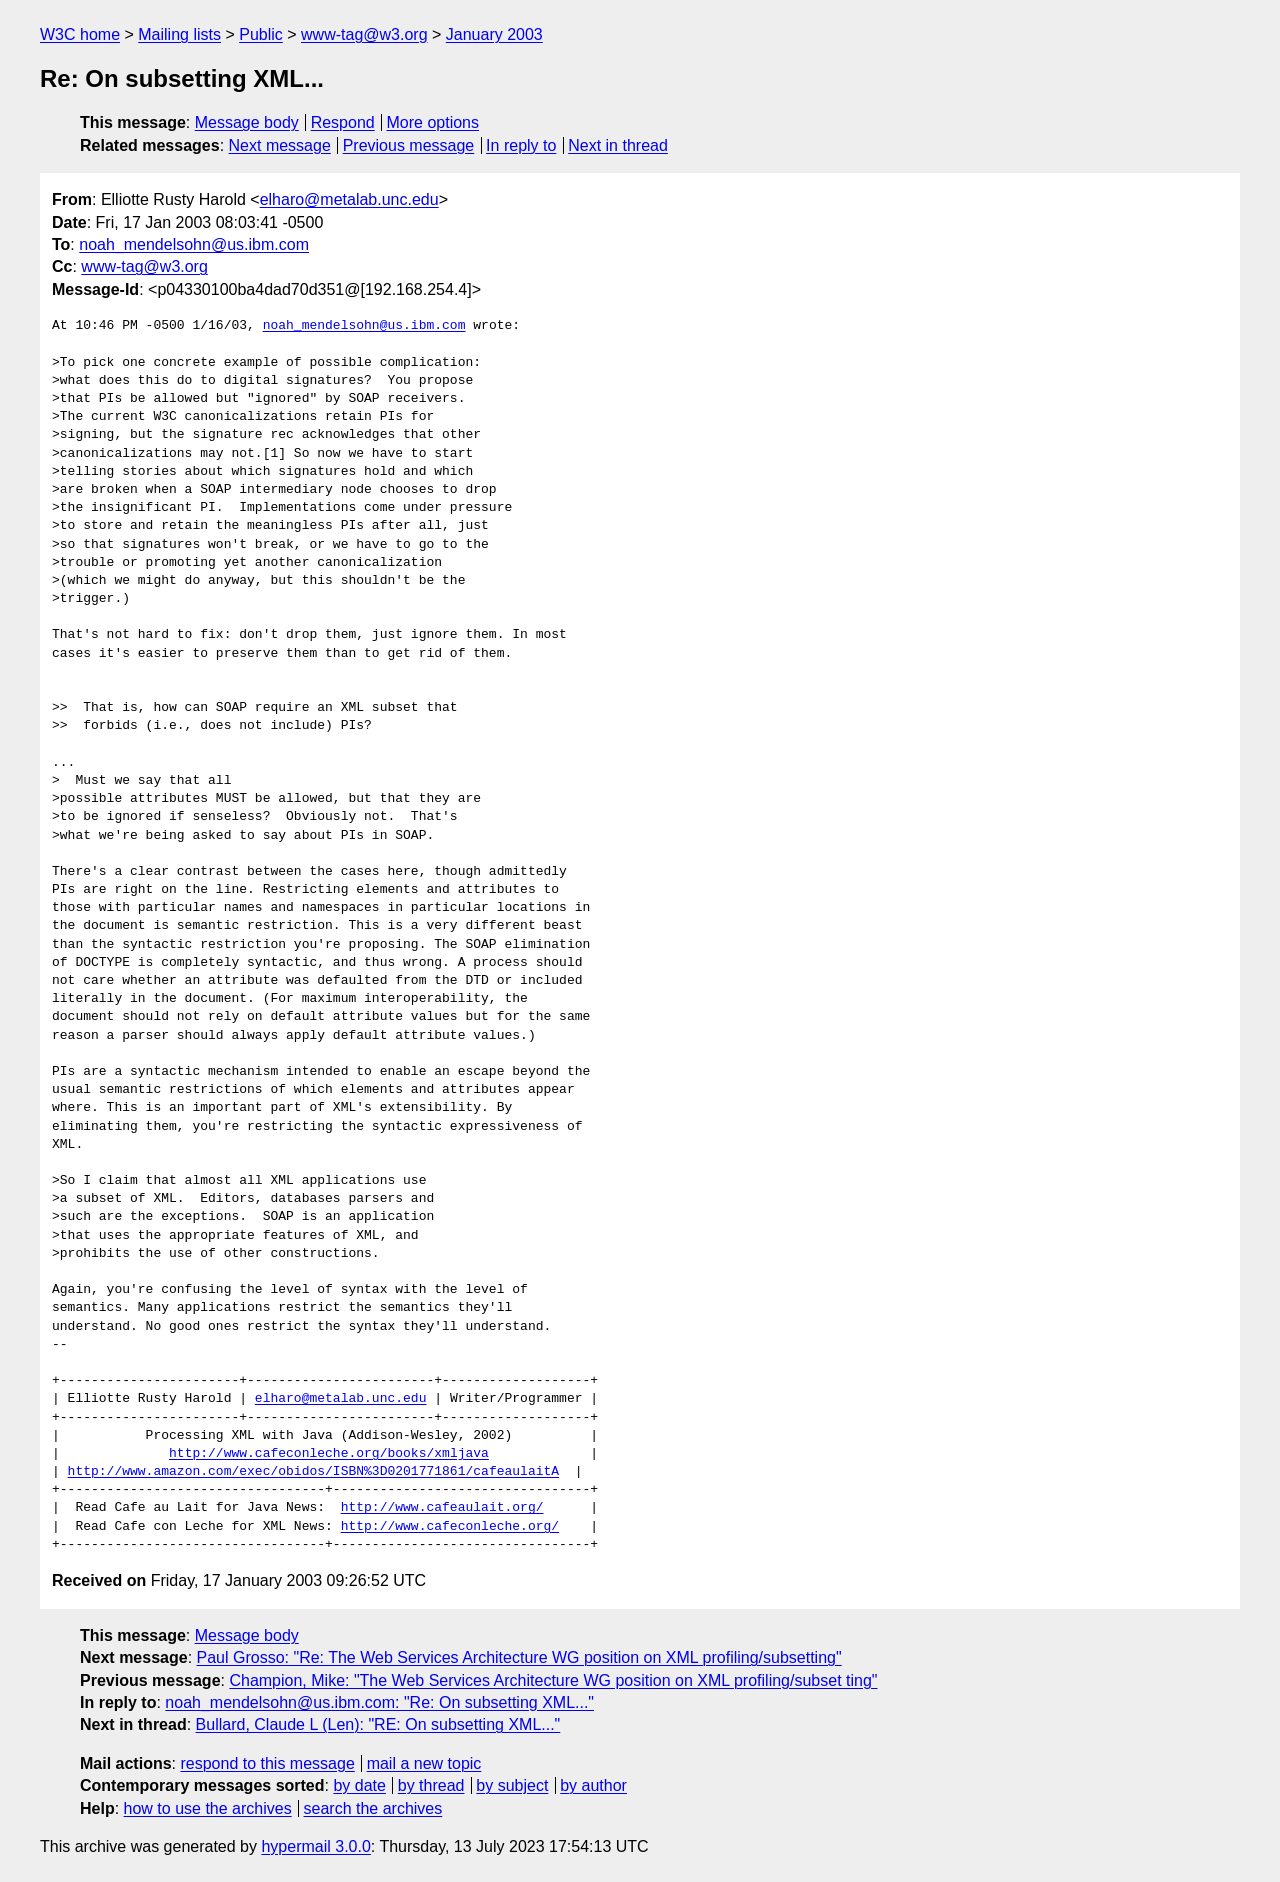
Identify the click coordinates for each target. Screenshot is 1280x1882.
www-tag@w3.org (364, 34)
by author (593, 1785)
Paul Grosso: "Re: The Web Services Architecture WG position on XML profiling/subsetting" (519, 1657)
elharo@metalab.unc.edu (349, 199)
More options (433, 122)
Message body (247, 122)
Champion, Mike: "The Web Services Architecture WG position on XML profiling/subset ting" (553, 1680)
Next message (280, 145)
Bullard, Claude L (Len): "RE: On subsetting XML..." (378, 1724)
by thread (431, 1785)
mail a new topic (424, 1763)
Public (261, 34)
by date (359, 1785)
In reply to (521, 145)
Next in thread (618, 145)
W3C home (80, 34)
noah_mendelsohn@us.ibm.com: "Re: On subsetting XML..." (379, 1702)
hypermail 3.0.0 (315, 1846)
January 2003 (494, 34)
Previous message (409, 145)
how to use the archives (208, 1808)
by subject (512, 1785)
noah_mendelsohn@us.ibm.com (194, 244)
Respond (343, 122)
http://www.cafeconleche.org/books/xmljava (329, 1454)
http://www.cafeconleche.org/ (450, 1527)
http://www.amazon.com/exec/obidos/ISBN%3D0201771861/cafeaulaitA (313, 1472)
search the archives (373, 1808)
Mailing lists (179, 34)
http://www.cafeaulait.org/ (442, 1508)
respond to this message (267, 1763)
